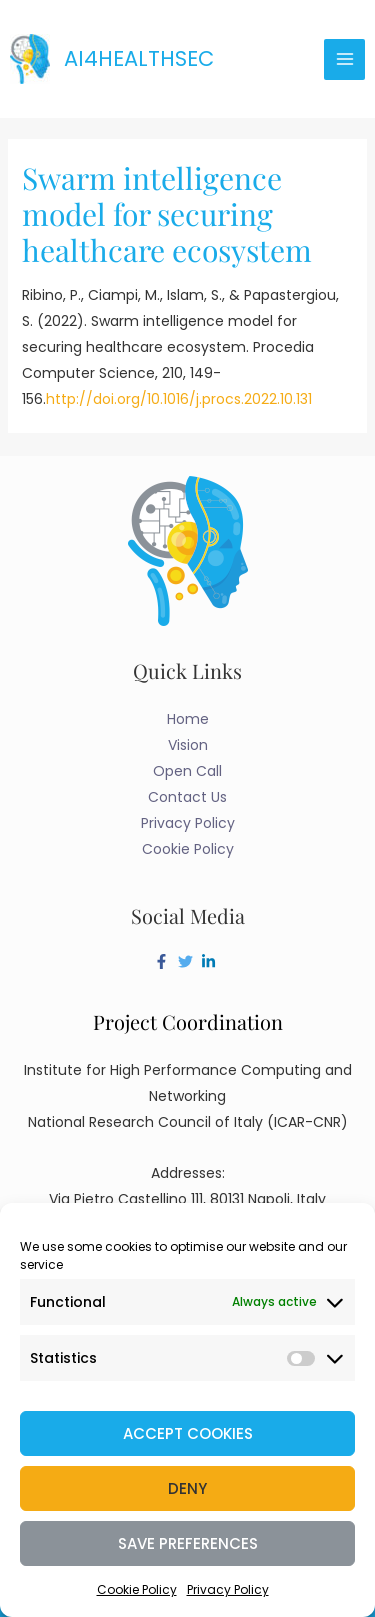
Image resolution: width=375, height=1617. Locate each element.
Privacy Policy (228, 1589)
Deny (187, 1488)
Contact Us (187, 797)
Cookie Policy (137, 1589)
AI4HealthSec (139, 58)
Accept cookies (188, 1433)
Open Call (187, 771)
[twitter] (188, 961)
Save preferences (188, 1543)
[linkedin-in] (211, 961)
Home (188, 719)
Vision (188, 745)
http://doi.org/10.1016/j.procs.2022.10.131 (179, 399)
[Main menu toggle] (344, 59)
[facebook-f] (164, 961)
